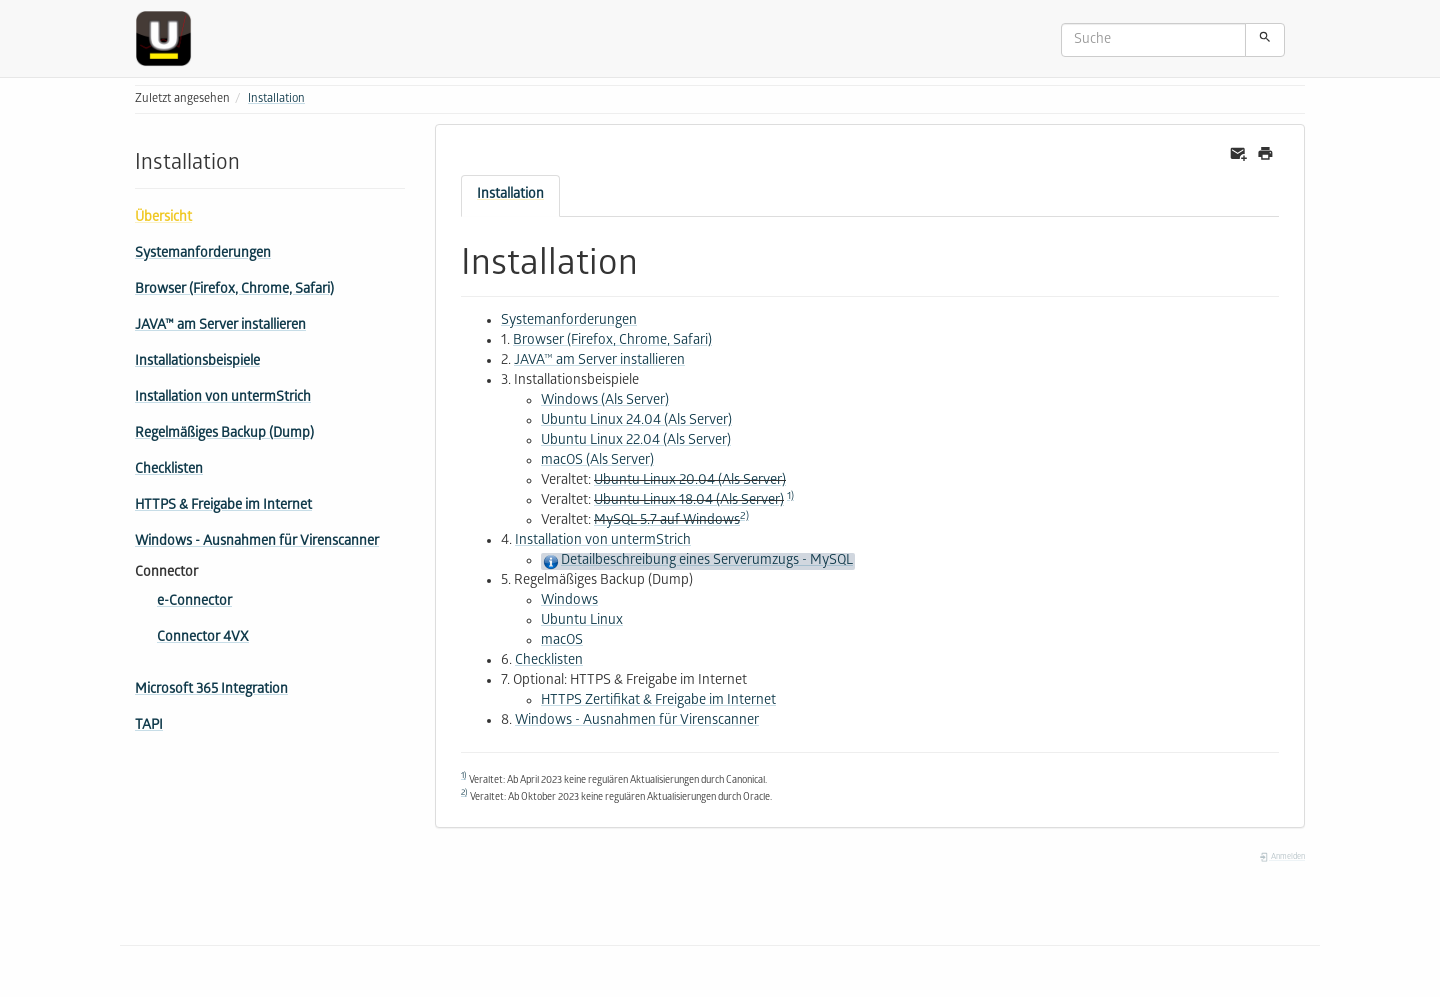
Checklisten (169, 470)
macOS (562, 641)
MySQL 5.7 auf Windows (667, 521)
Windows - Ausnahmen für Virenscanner (257, 542)
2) (744, 517)
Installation (276, 99)
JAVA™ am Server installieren (220, 326)
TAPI (149, 726)
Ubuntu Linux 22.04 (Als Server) (636, 441)
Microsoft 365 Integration (211, 690)
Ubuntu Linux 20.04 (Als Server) (690, 481)
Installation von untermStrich (223, 398)
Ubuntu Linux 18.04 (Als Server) (689, 501)
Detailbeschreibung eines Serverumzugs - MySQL (707, 561)
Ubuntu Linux (582, 621)
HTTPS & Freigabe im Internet (223, 506)
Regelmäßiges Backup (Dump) (224, 434)
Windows (569, 601)
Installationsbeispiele (197, 362)
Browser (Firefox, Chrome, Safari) (234, 290)
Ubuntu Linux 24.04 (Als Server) (636, 421)
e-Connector (194, 602)
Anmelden (1282, 857)
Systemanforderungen (203, 254)
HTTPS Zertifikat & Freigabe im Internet (658, 701)
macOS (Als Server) (597, 461)
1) (790, 497)
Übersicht (163, 218)
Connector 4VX (203, 638)
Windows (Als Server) (605, 401)
